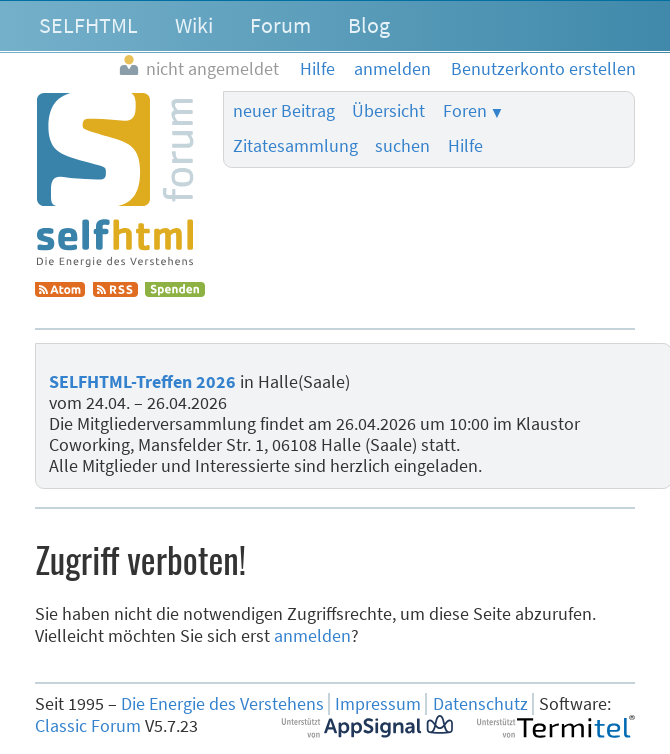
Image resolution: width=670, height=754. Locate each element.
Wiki (194, 25)
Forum (280, 25)
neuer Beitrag (284, 111)
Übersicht (388, 111)
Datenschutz (480, 704)
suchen (402, 146)
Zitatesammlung (295, 146)
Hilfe (465, 146)
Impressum (378, 704)
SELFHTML (88, 25)
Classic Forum (88, 726)
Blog (369, 25)
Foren (465, 111)
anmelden (312, 636)
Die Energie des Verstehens (222, 704)
